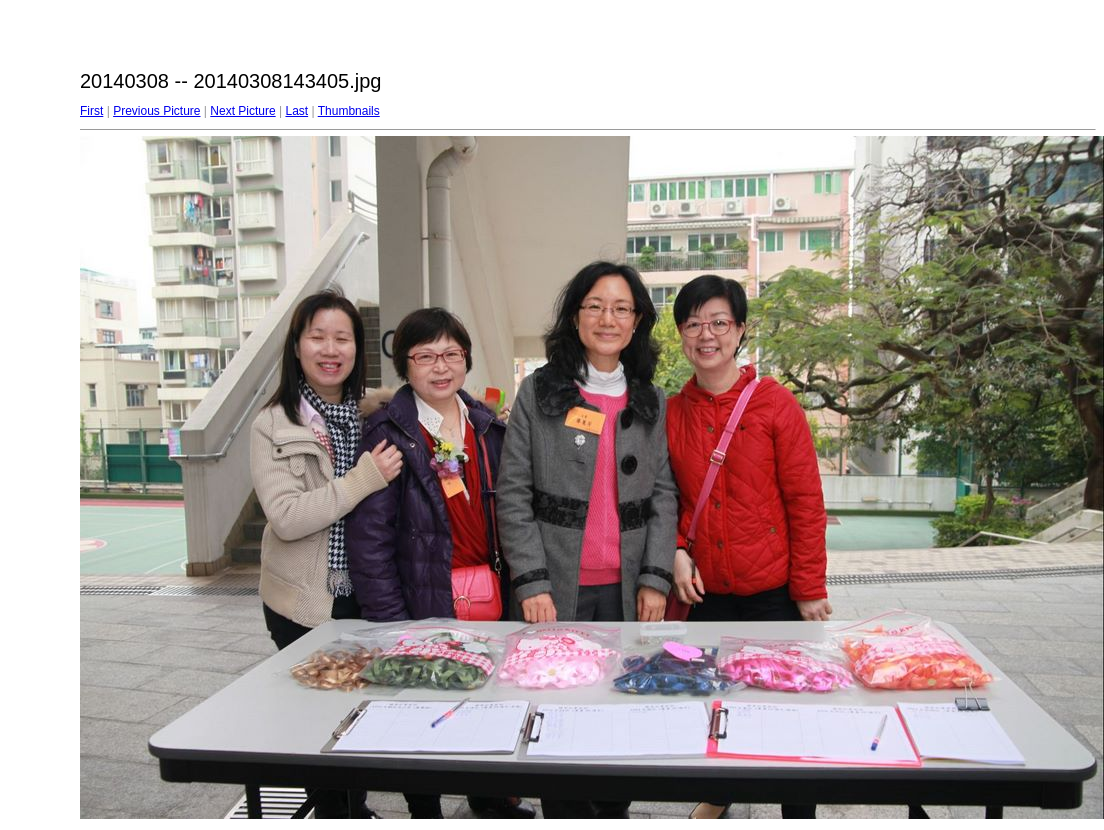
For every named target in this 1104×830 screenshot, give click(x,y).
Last (296, 111)
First (91, 111)
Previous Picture (156, 111)
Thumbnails (349, 111)
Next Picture (242, 111)
